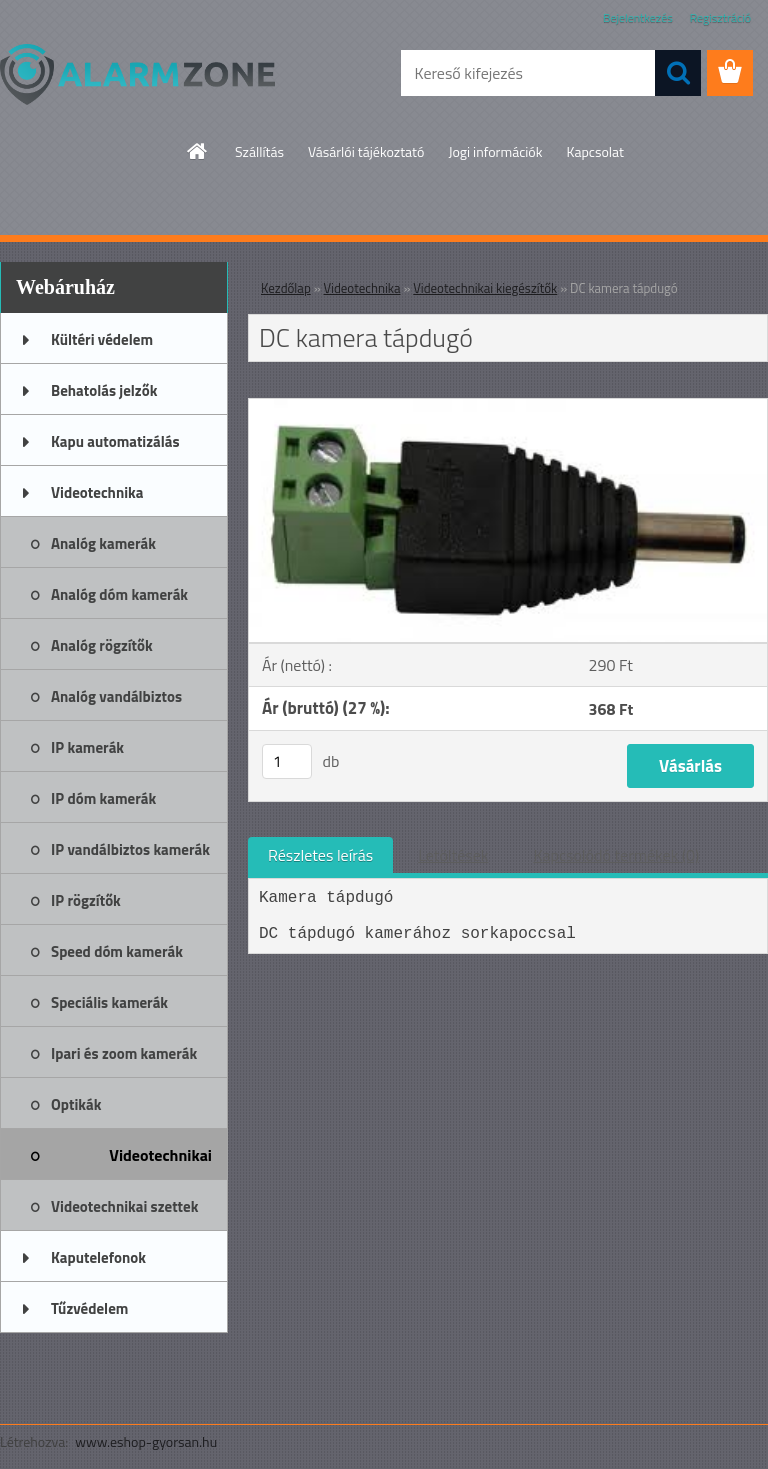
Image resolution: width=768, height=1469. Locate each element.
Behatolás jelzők (104, 390)
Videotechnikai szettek (124, 1206)
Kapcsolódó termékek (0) (616, 855)
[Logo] (137, 74)
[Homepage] (198, 151)
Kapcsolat (595, 151)
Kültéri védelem (102, 339)
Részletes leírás (320, 855)
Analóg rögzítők (102, 645)
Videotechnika (97, 492)
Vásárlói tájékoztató (366, 151)
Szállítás (259, 151)
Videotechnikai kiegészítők (160, 1161)
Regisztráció (720, 17)
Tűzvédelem (89, 1308)
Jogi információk (495, 151)
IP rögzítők (86, 900)
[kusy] (287, 761)
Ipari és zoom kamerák (124, 1053)
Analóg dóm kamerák (119, 594)
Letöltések (453, 855)
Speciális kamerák (109, 1002)
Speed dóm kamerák (117, 951)
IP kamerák (87, 747)
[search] (678, 73)
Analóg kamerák (103, 543)
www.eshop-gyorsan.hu (146, 1441)
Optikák (76, 1104)
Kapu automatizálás (115, 441)
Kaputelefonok (98, 1257)
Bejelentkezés (638, 17)
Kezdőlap (286, 288)
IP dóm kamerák (103, 798)
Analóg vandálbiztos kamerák (116, 703)
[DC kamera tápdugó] (508, 407)
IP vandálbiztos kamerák (130, 849)
